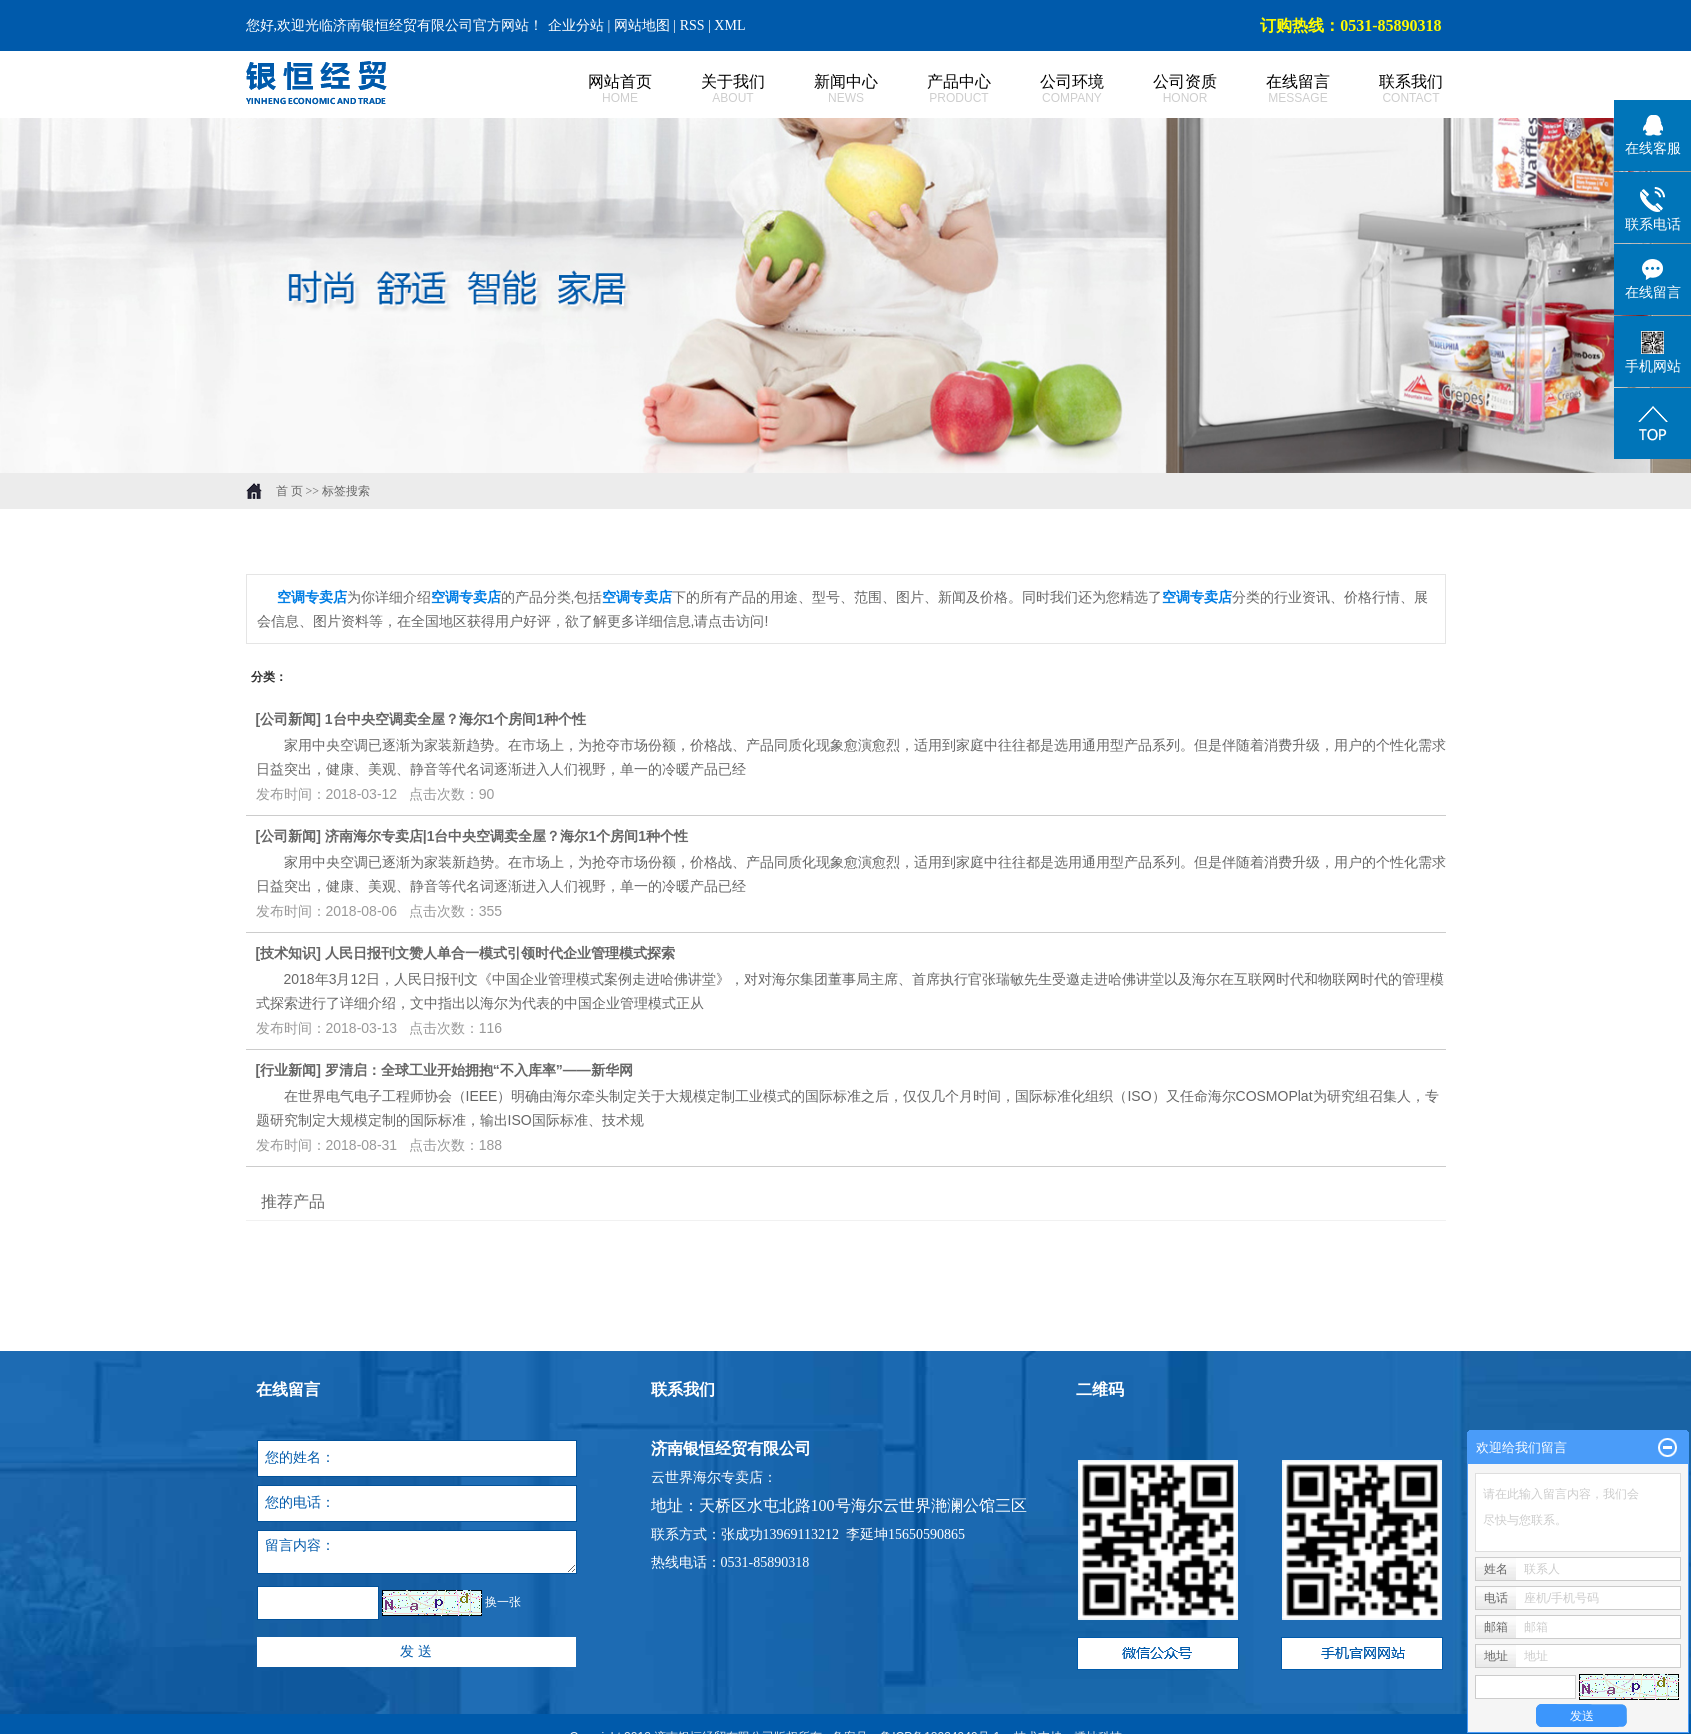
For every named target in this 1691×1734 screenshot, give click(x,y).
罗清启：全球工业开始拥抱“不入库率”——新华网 (479, 1070)
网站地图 (644, 25)
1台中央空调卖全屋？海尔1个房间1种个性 (455, 719)
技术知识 (288, 953)
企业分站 (576, 25)
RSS (692, 25)
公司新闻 (288, 719)
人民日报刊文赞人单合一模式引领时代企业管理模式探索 (500, 953)
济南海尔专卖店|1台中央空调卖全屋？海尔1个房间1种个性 (506, 836)
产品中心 (937, 89)
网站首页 (598, 89)
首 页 (289, 491)
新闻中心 (824, 89)
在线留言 (1276, 89)
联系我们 (1389, 89)
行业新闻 (288, 1070)
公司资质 (1163, 89)
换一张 (503, 1603)
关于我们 (711, 89)
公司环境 (1050, 89)
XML (729, 25)
